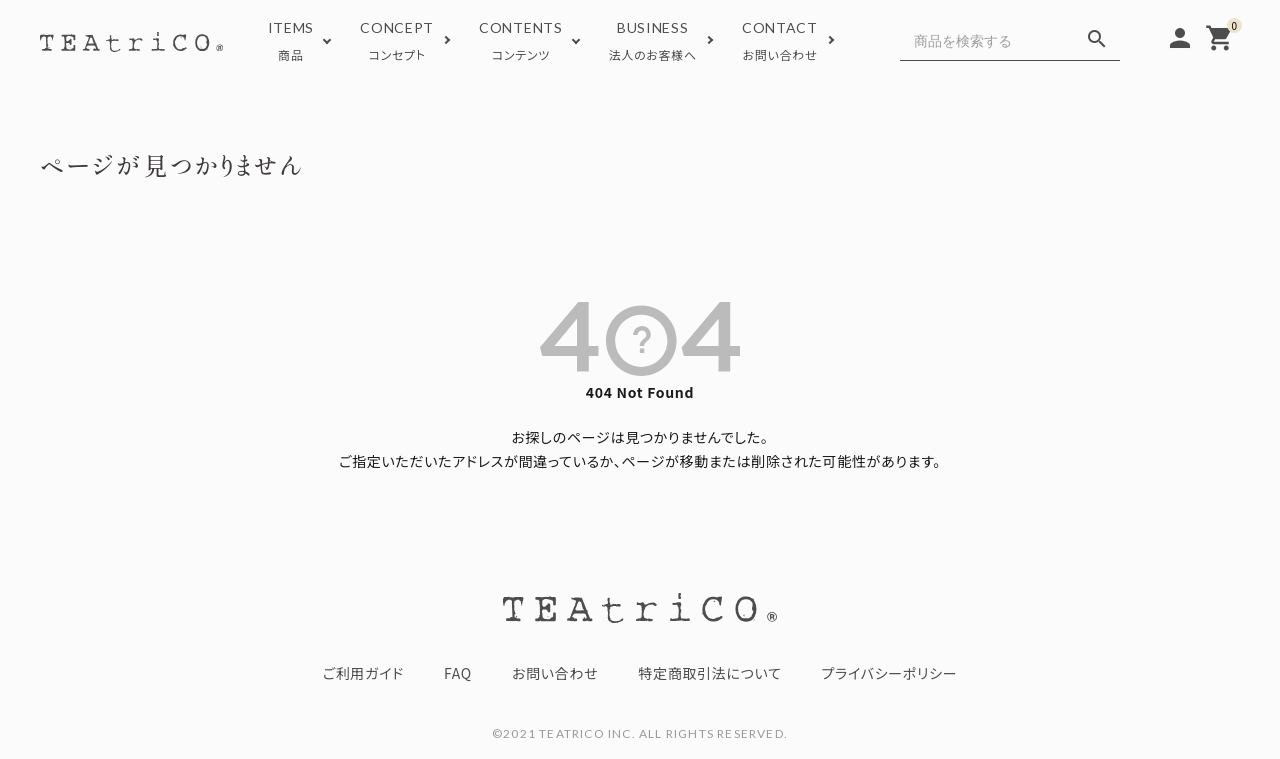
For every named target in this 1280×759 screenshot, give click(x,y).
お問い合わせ (555, 673)
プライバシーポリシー (890, 673)
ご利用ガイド (363, 673)
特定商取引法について (709, 673)
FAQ (458, 673)
